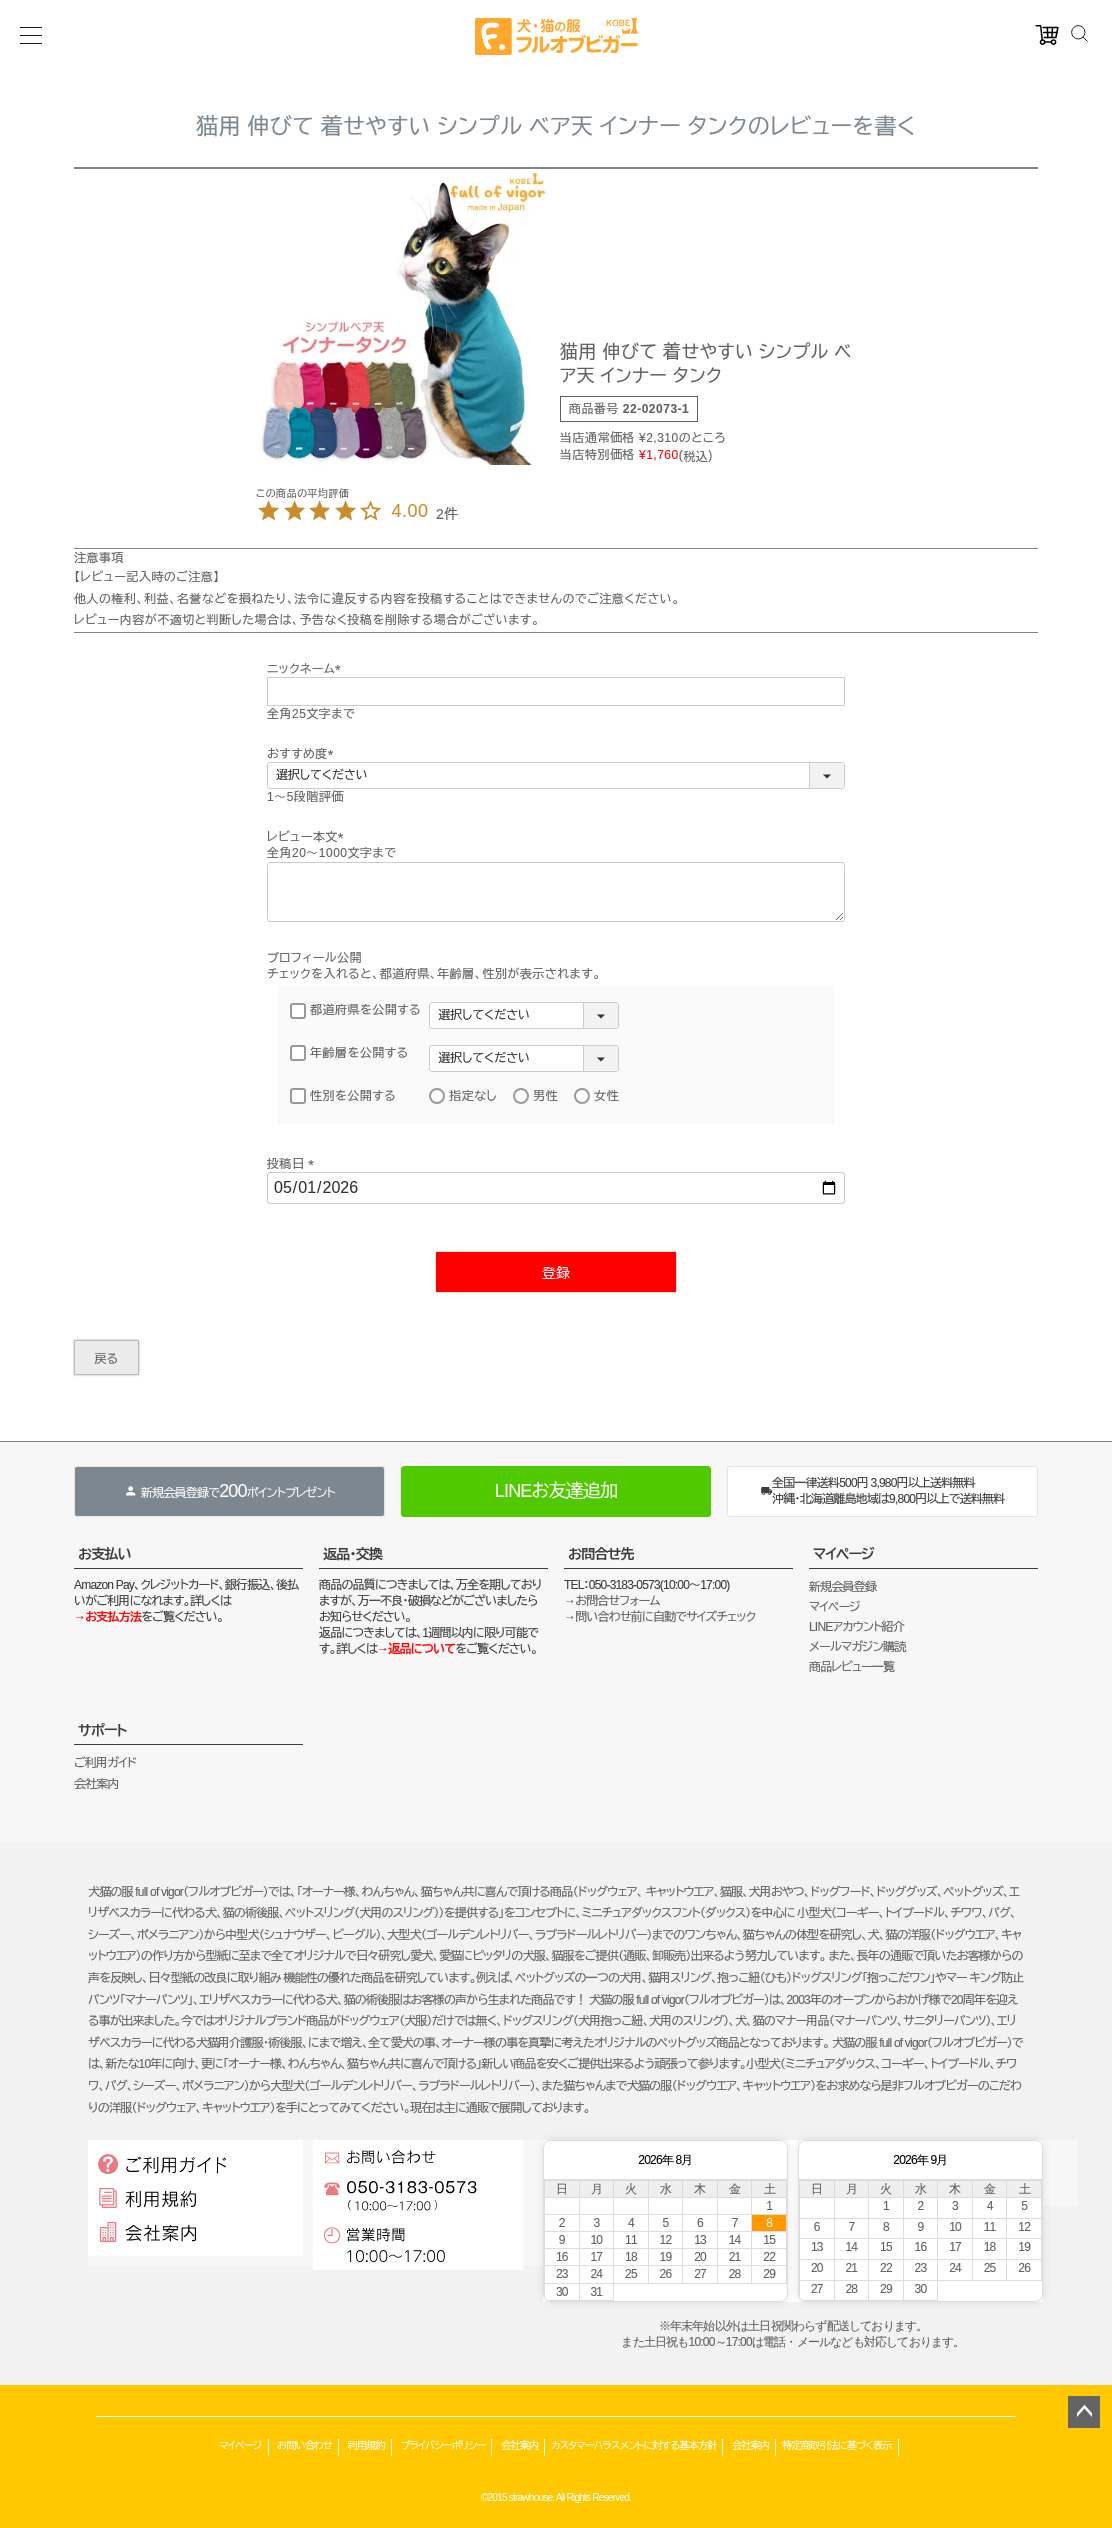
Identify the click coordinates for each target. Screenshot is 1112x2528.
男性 (535, 1096)
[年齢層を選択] (524, 1058)
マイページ (843, 1554)
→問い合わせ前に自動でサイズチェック (659, 1617)
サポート (102, 1730)
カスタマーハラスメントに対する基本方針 (633, 2445)
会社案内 (96, 1784)
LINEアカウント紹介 (856, 1627)
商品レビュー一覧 (851, 1667)
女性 (596, 1096)
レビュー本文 (308, 837)
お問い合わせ (304, 2445)
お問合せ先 (601, 1554)
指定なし (463, 1096)
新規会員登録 (842, 1587)
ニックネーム (307, 669)
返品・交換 (352, 1554)
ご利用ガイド (105, 1763)
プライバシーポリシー (442, 2445)
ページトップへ (1084, 2412)
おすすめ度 (303, 754)
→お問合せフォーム (612, 1601)
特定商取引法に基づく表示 (837, 2445)
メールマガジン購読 (857, 1647)
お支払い (104, 1554)
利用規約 (366, 2445)
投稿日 (293, 1164)
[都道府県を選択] (524, 1015)
